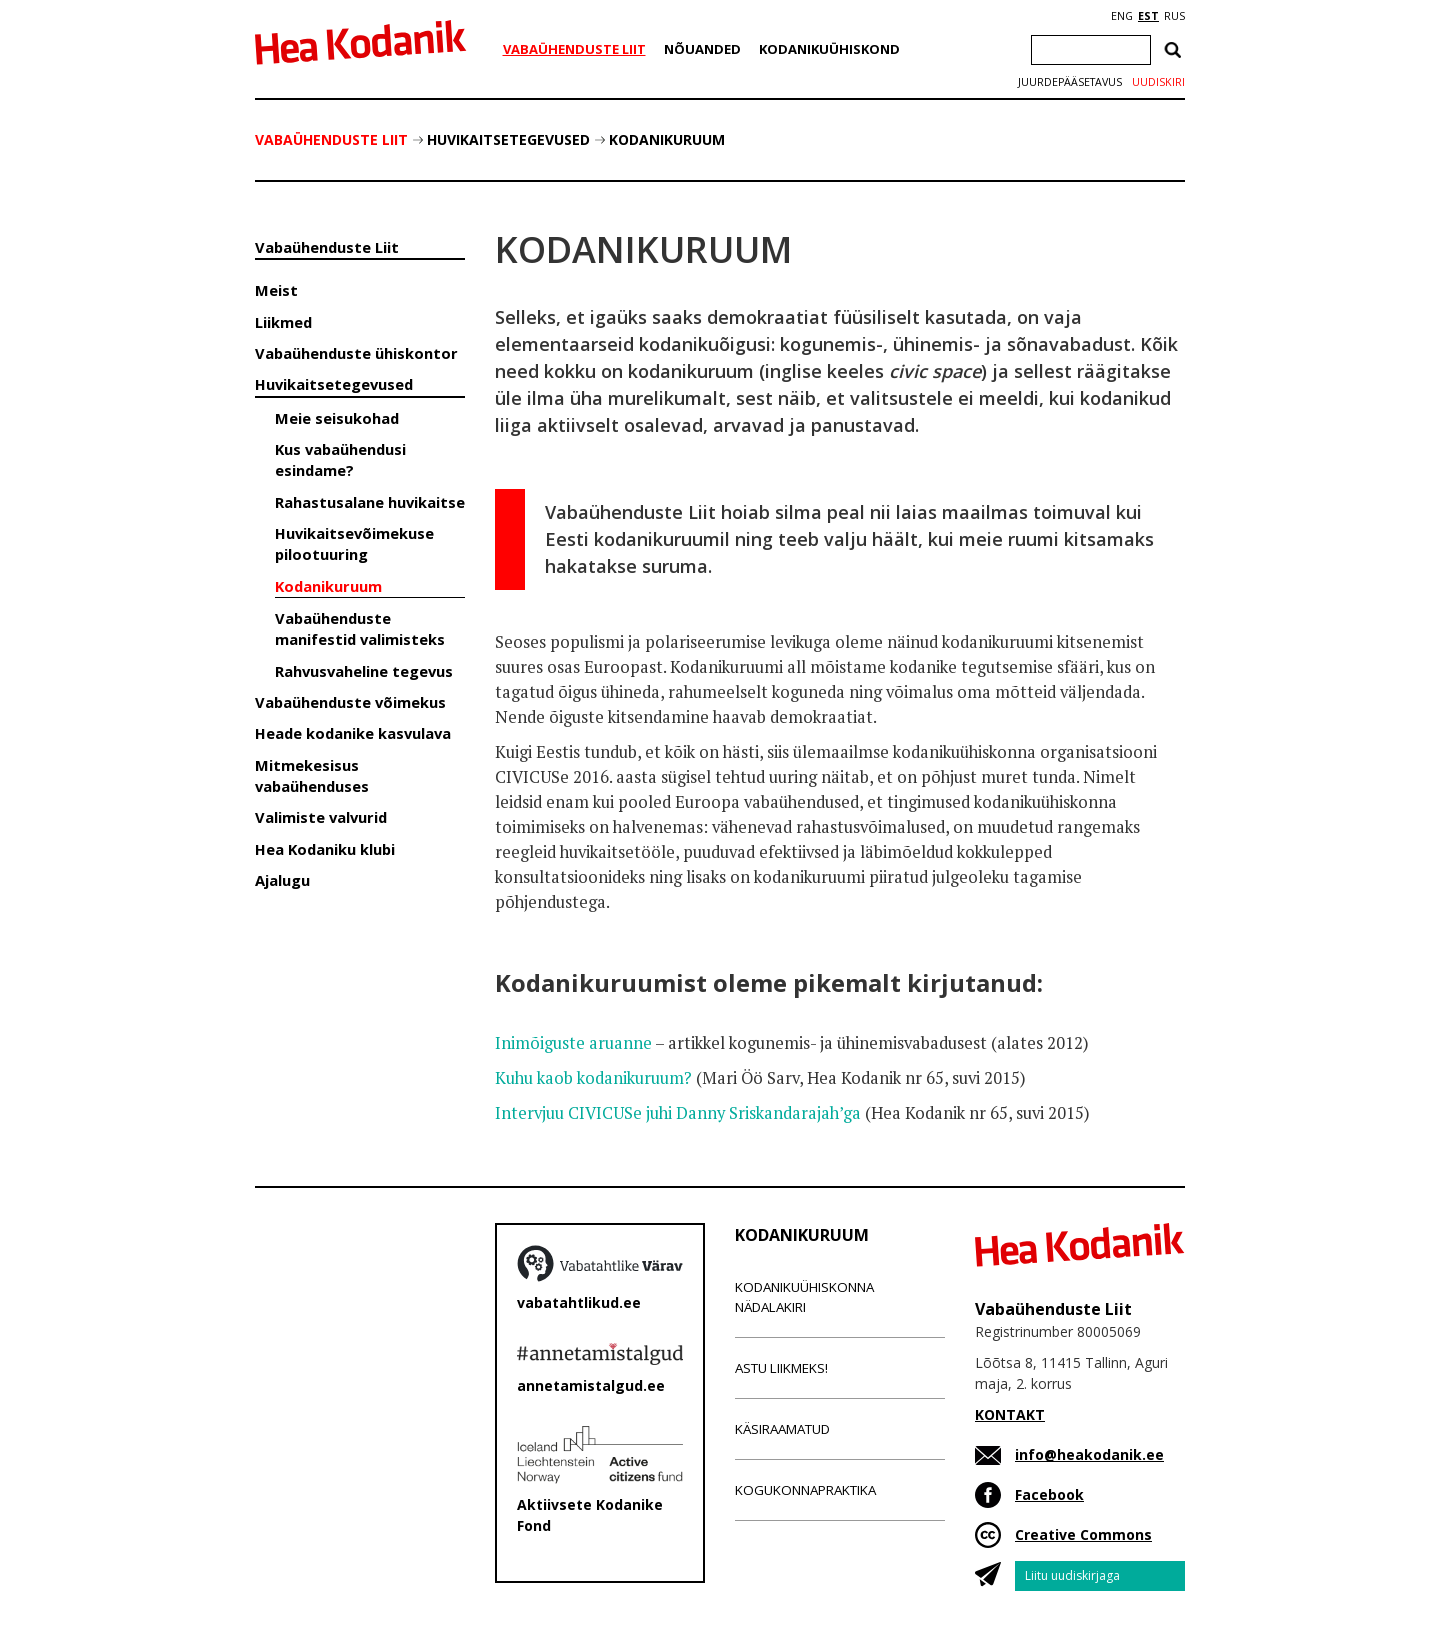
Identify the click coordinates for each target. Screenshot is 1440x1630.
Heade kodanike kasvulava (353, 733)
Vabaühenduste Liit (574, 49)
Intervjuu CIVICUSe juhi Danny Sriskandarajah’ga (678, 1113)
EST (1148, 16)
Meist (276, 290)
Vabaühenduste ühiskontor (356, 353)
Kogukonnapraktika (805, 1490)
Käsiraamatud (782, 1429)
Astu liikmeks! (781, 1368)
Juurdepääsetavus (1070, 82)
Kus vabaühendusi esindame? (340, 459)
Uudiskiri (1158, 82)
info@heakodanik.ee (1089, 1454)
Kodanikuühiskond (829, 49)
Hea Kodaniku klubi (325, 849)
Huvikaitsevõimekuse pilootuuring (354, 543)
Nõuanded (702, 49)
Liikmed (283, 322)
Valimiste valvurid (321, 817)
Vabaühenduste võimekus (350, 702)
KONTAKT (1010, 1414)
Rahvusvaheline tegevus (364, 671)
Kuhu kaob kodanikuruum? (593, 1078)
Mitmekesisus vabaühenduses (312, 775)
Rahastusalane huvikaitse (370, 502)
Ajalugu (282, 880)
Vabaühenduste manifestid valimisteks (360, 628)
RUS (1174, 16)
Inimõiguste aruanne (573, 1043)
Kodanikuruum (667, 139)
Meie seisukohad (337, 418)
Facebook (1049, 1494)
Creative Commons (1083, 1534)
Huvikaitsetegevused (508, 139)
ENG (1122, 16)
